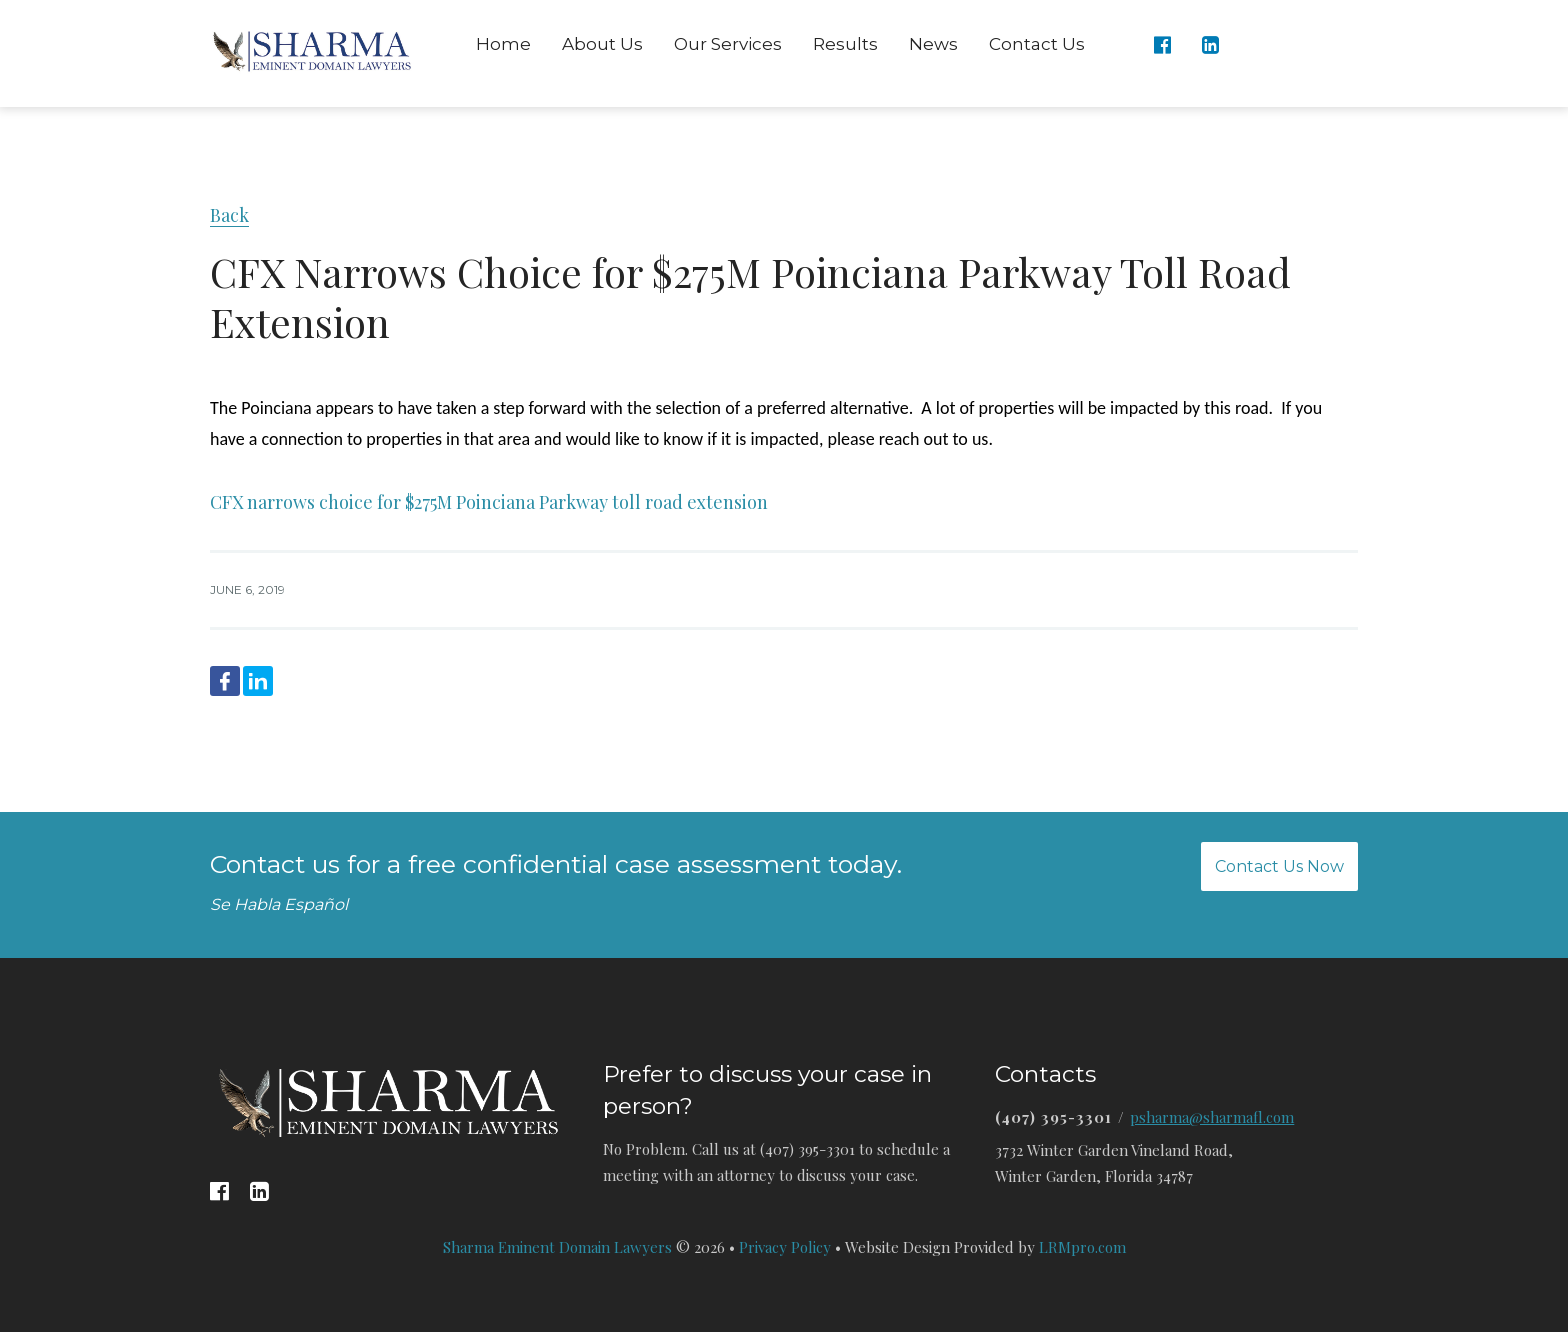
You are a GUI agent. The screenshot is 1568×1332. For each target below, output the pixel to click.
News (933, 44)
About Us (602, 44)
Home (503, 44)
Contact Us (1037, 44)
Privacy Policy (785, 1247)
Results (845, 44)
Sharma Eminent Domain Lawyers (557, 1247)
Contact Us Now (1279, 866)
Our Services (728, 44)
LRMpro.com (1082, 1247)
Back (229, 215)
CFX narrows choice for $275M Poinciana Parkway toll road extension (489, 502)
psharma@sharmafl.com (1212, 1117)
